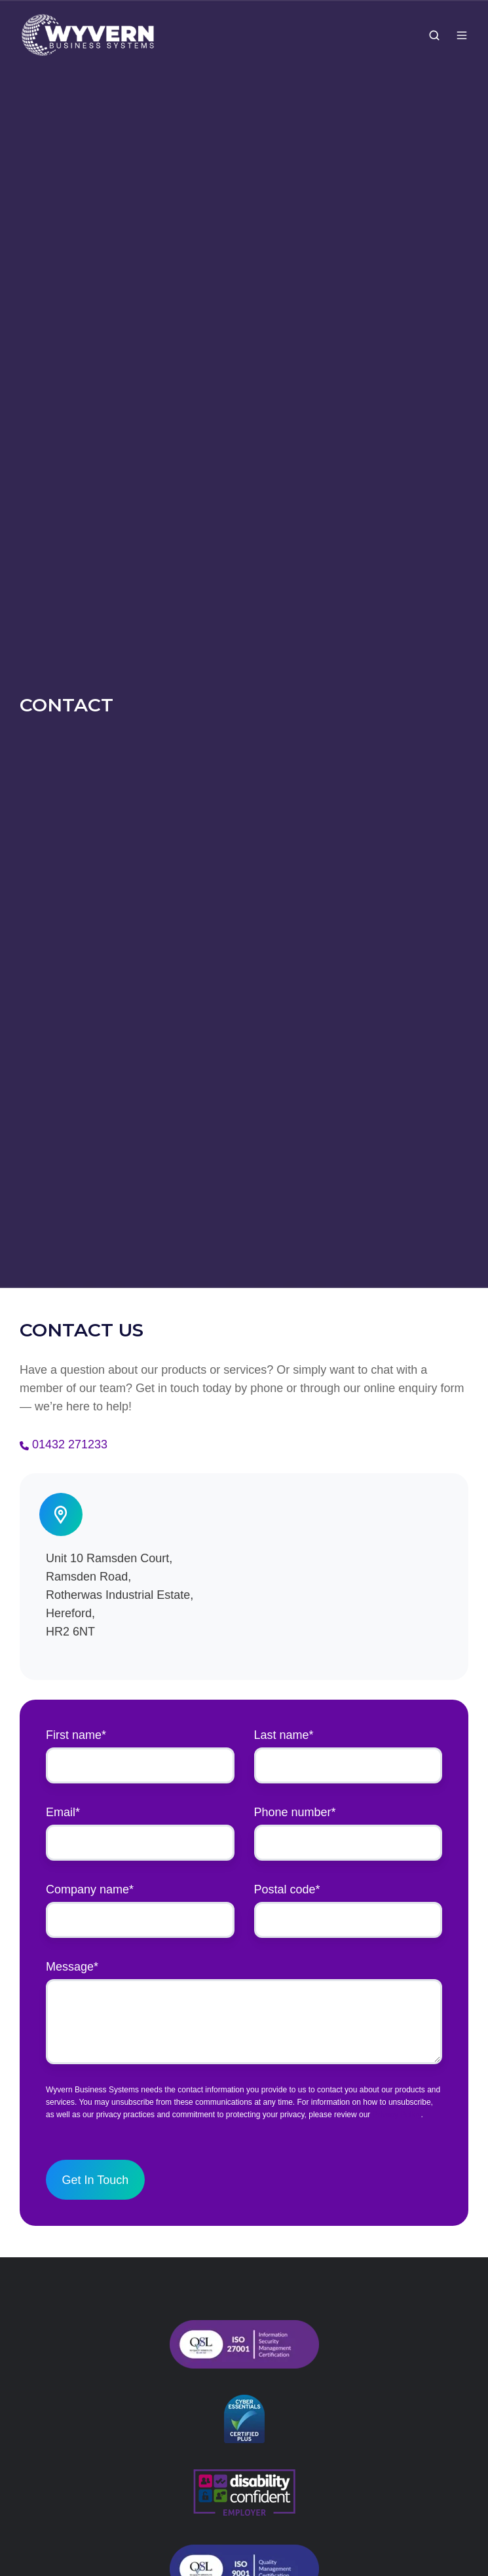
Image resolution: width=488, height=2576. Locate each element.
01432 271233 (69, 1444)
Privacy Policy (397, 2114)
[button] (434, 35)
